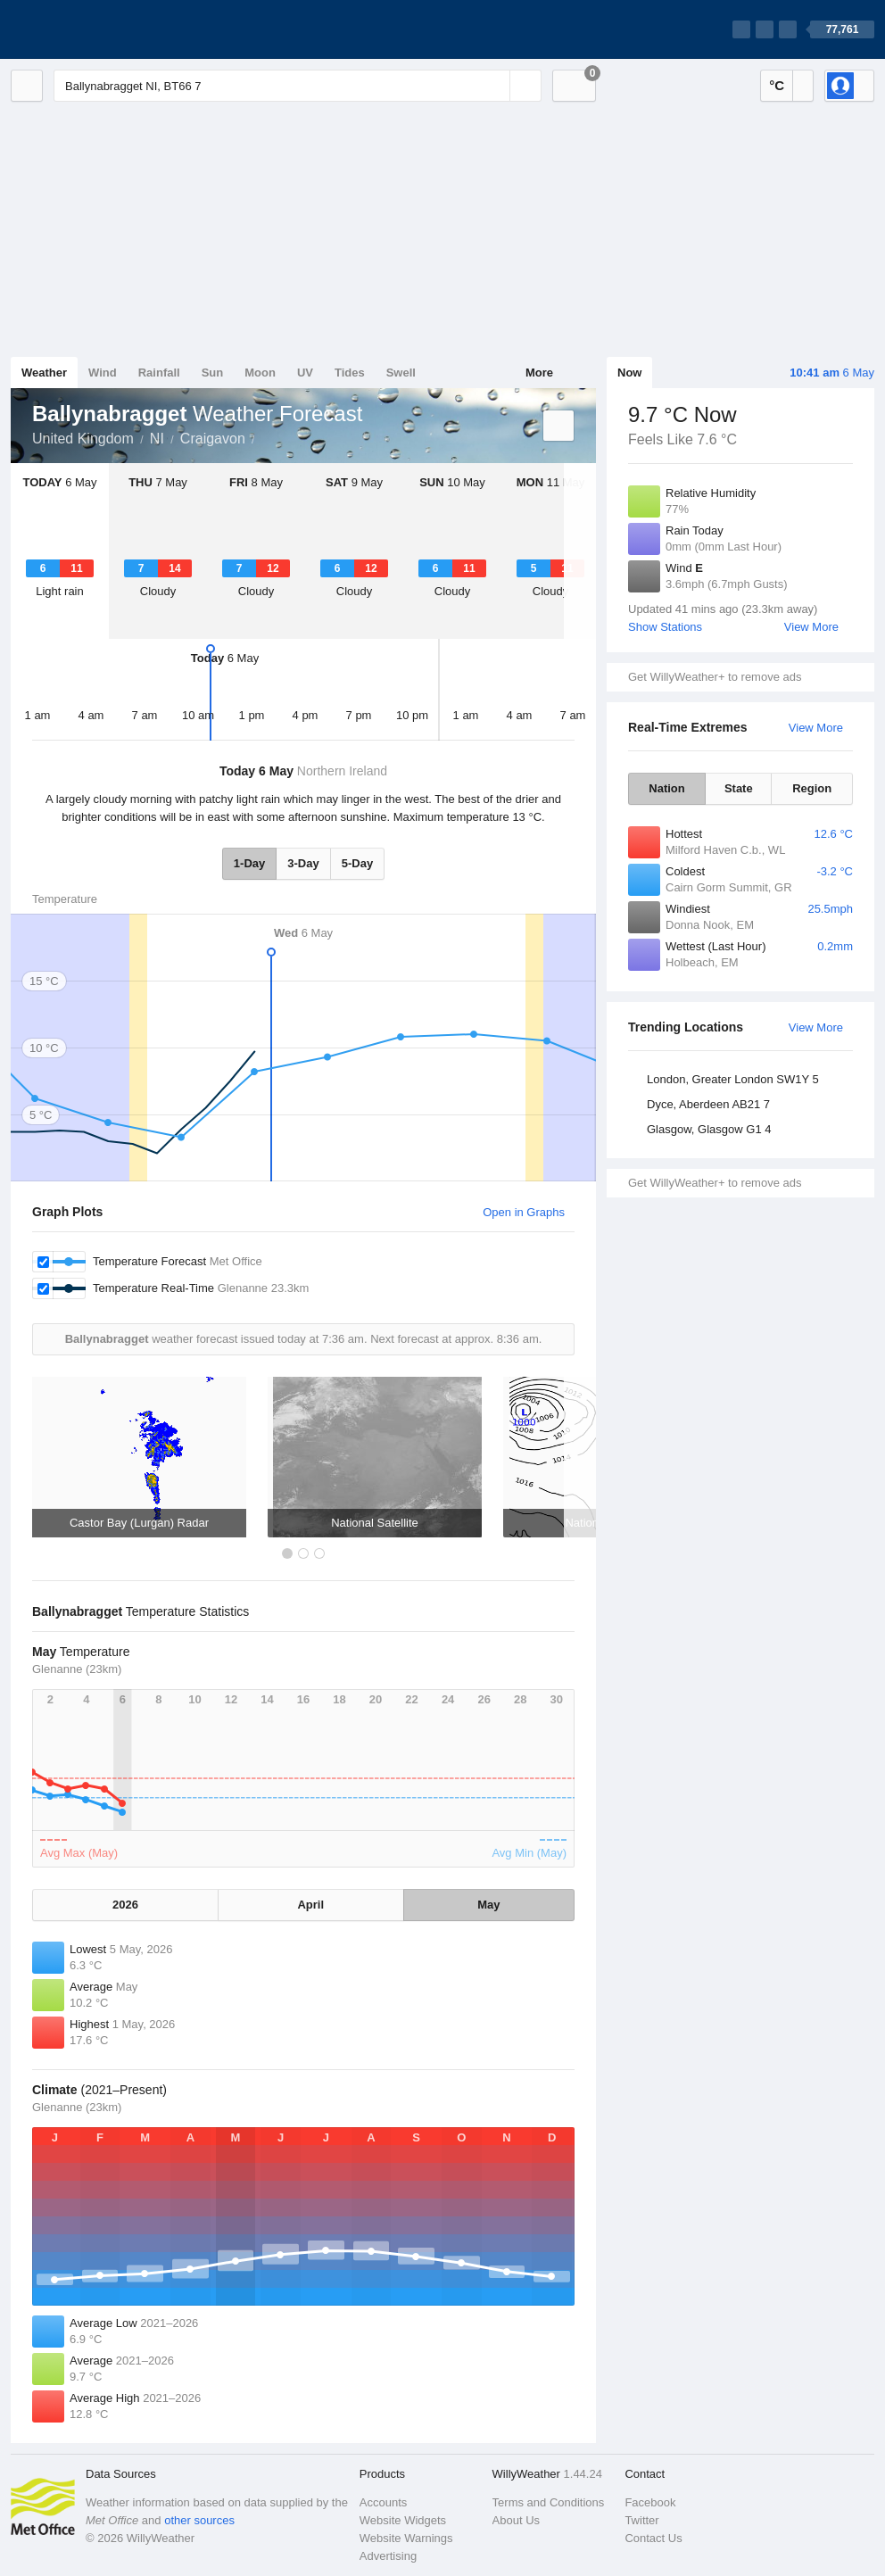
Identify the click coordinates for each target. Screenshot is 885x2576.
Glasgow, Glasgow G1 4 (709, 1129)
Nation (666, 788)
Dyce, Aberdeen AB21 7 (708, 1104)
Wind (102, 372)
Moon (260, 372)
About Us (516, 2520)
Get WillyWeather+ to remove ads (714, 676)
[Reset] (494, 86)
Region (811, 788)
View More (811, 627)
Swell (401, 372)
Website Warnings (406, 2538)
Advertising (388, 2556)
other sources (199, 2520)
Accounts (383, 2502)
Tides (350, 372)
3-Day (302, 863)
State (738, 788)
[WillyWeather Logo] (94, 29)
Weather (44, 372)
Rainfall (159, 372)
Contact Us (653, 2538)
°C (776, 85)
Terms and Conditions (548, 2502)
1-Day (249, 863)
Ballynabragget (265, 437)
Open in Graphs (524, 1212)
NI (157, 438)
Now (629, 372)
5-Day (357, 863)
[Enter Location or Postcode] (298, 86)
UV (305, 372)
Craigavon (212, 438)
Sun (213, 372)
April (310, 1904)
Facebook (649, 2502)
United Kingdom (83, 438)
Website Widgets (403, 2520)
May (488, 1904)
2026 (125, 1904)
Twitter (641, 2520)
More (539, 372)
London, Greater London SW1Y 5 (733, 1079)
